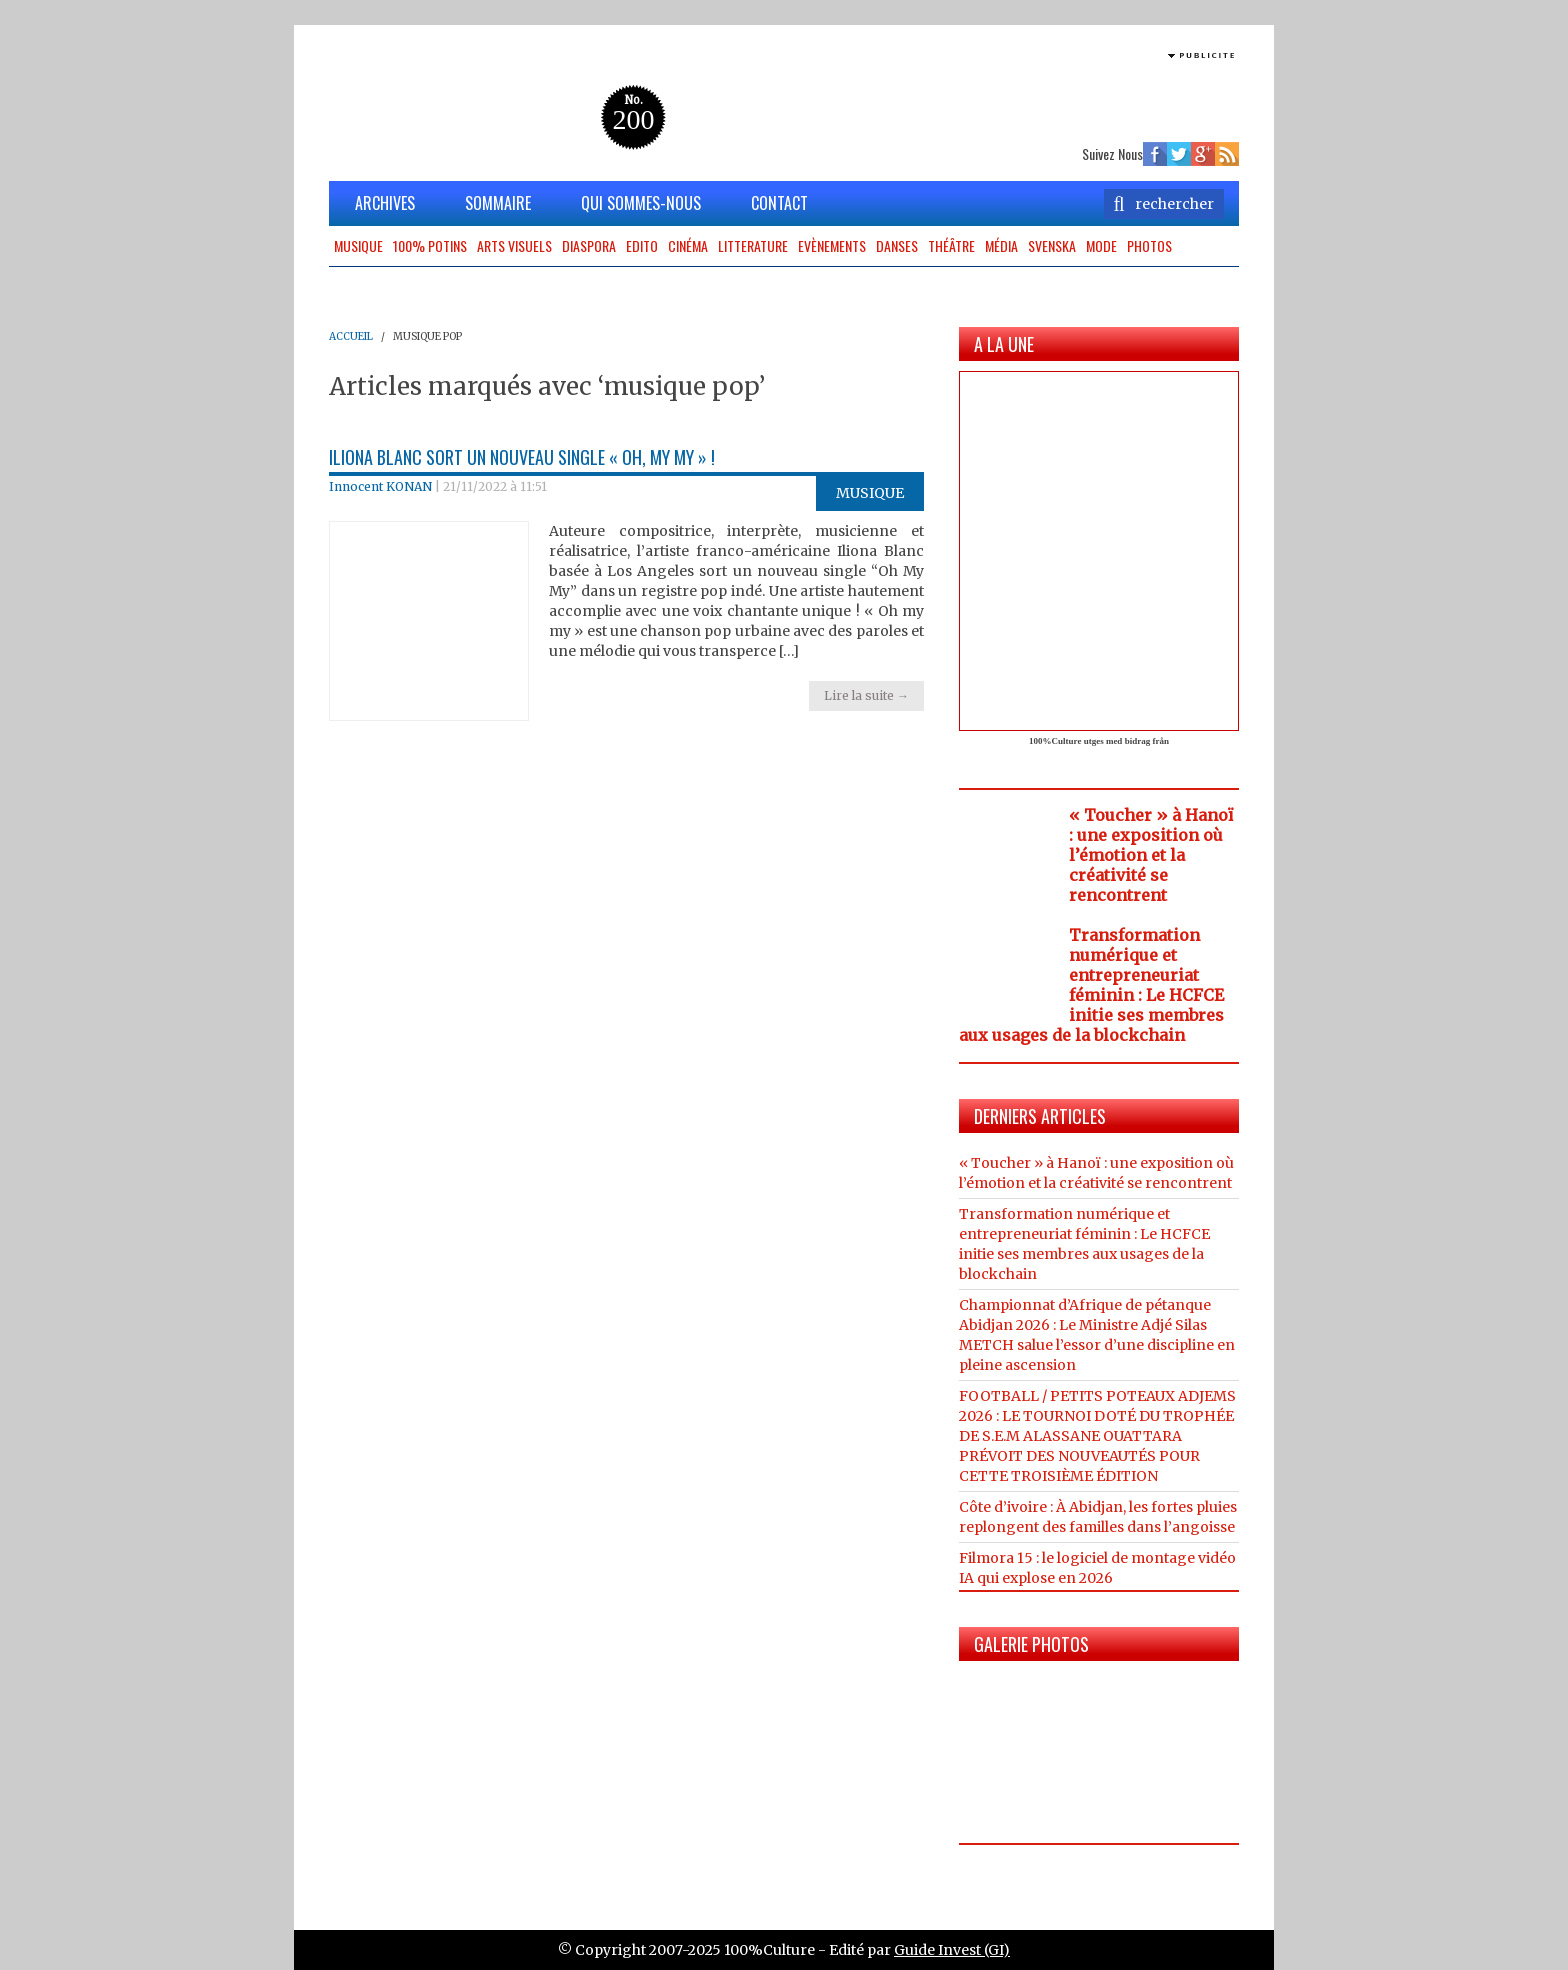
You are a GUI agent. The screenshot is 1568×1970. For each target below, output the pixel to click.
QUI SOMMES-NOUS (641, 203)
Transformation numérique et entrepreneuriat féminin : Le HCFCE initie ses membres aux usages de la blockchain (1091, 985)
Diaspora (589, 245)
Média (1001, 245)
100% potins (430, 245)
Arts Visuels (514, 245)
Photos (1149, 245)
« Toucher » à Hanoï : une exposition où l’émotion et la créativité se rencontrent (1151, 855)
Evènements (832, 245)
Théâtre (951, 245)
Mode (1101, 245)
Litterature (753, 245)
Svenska (1052, 245)
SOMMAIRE (498, 203)
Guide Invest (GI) (952, 1950)
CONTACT (779, 203)
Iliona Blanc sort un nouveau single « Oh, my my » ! (522, 457)
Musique (358, 245)
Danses (897, 245)
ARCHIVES (385, 203)
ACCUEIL (351, 336)
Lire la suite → (866, 695)
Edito (642, 245)
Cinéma (688, 245)
